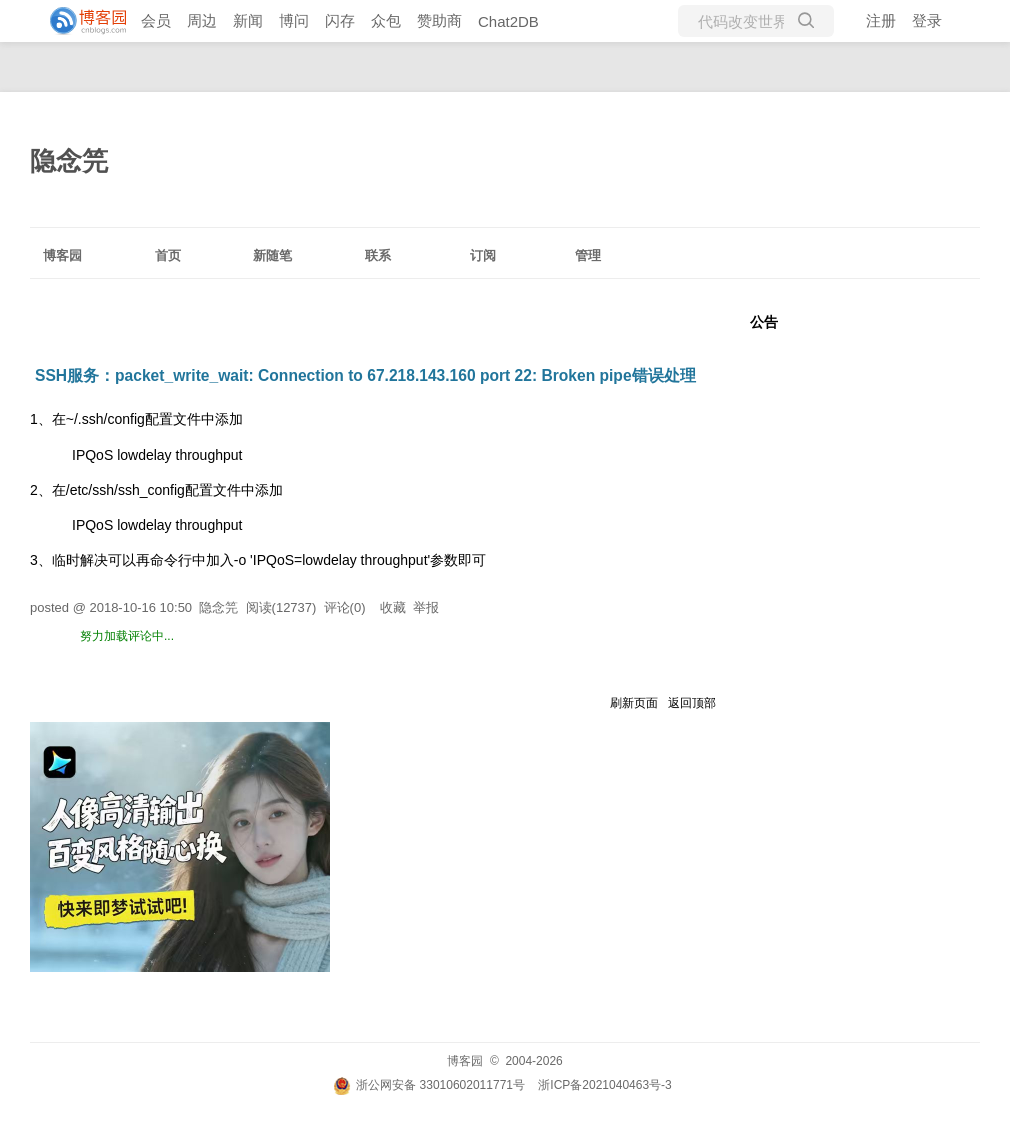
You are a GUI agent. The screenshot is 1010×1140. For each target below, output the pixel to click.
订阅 (483, 255)
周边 (202, 20)
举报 (426, 607)
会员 (156, 20)
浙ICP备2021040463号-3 (604, 1085)
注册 (881, 20)
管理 (588, 255)
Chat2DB (508, 21)
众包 (386, 20)
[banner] (80, 21)
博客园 (62, 255)
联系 (378, 255)
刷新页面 (634, 703)
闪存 (340, 20)
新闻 (248, 20)
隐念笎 (69, 161)
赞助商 (439, 20)
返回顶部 (692, 703)
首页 (168, 255)
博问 (294, 20)
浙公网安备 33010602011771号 (429, 1085)
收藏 (393, 607)
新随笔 (272, 255)
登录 (927, 20)
